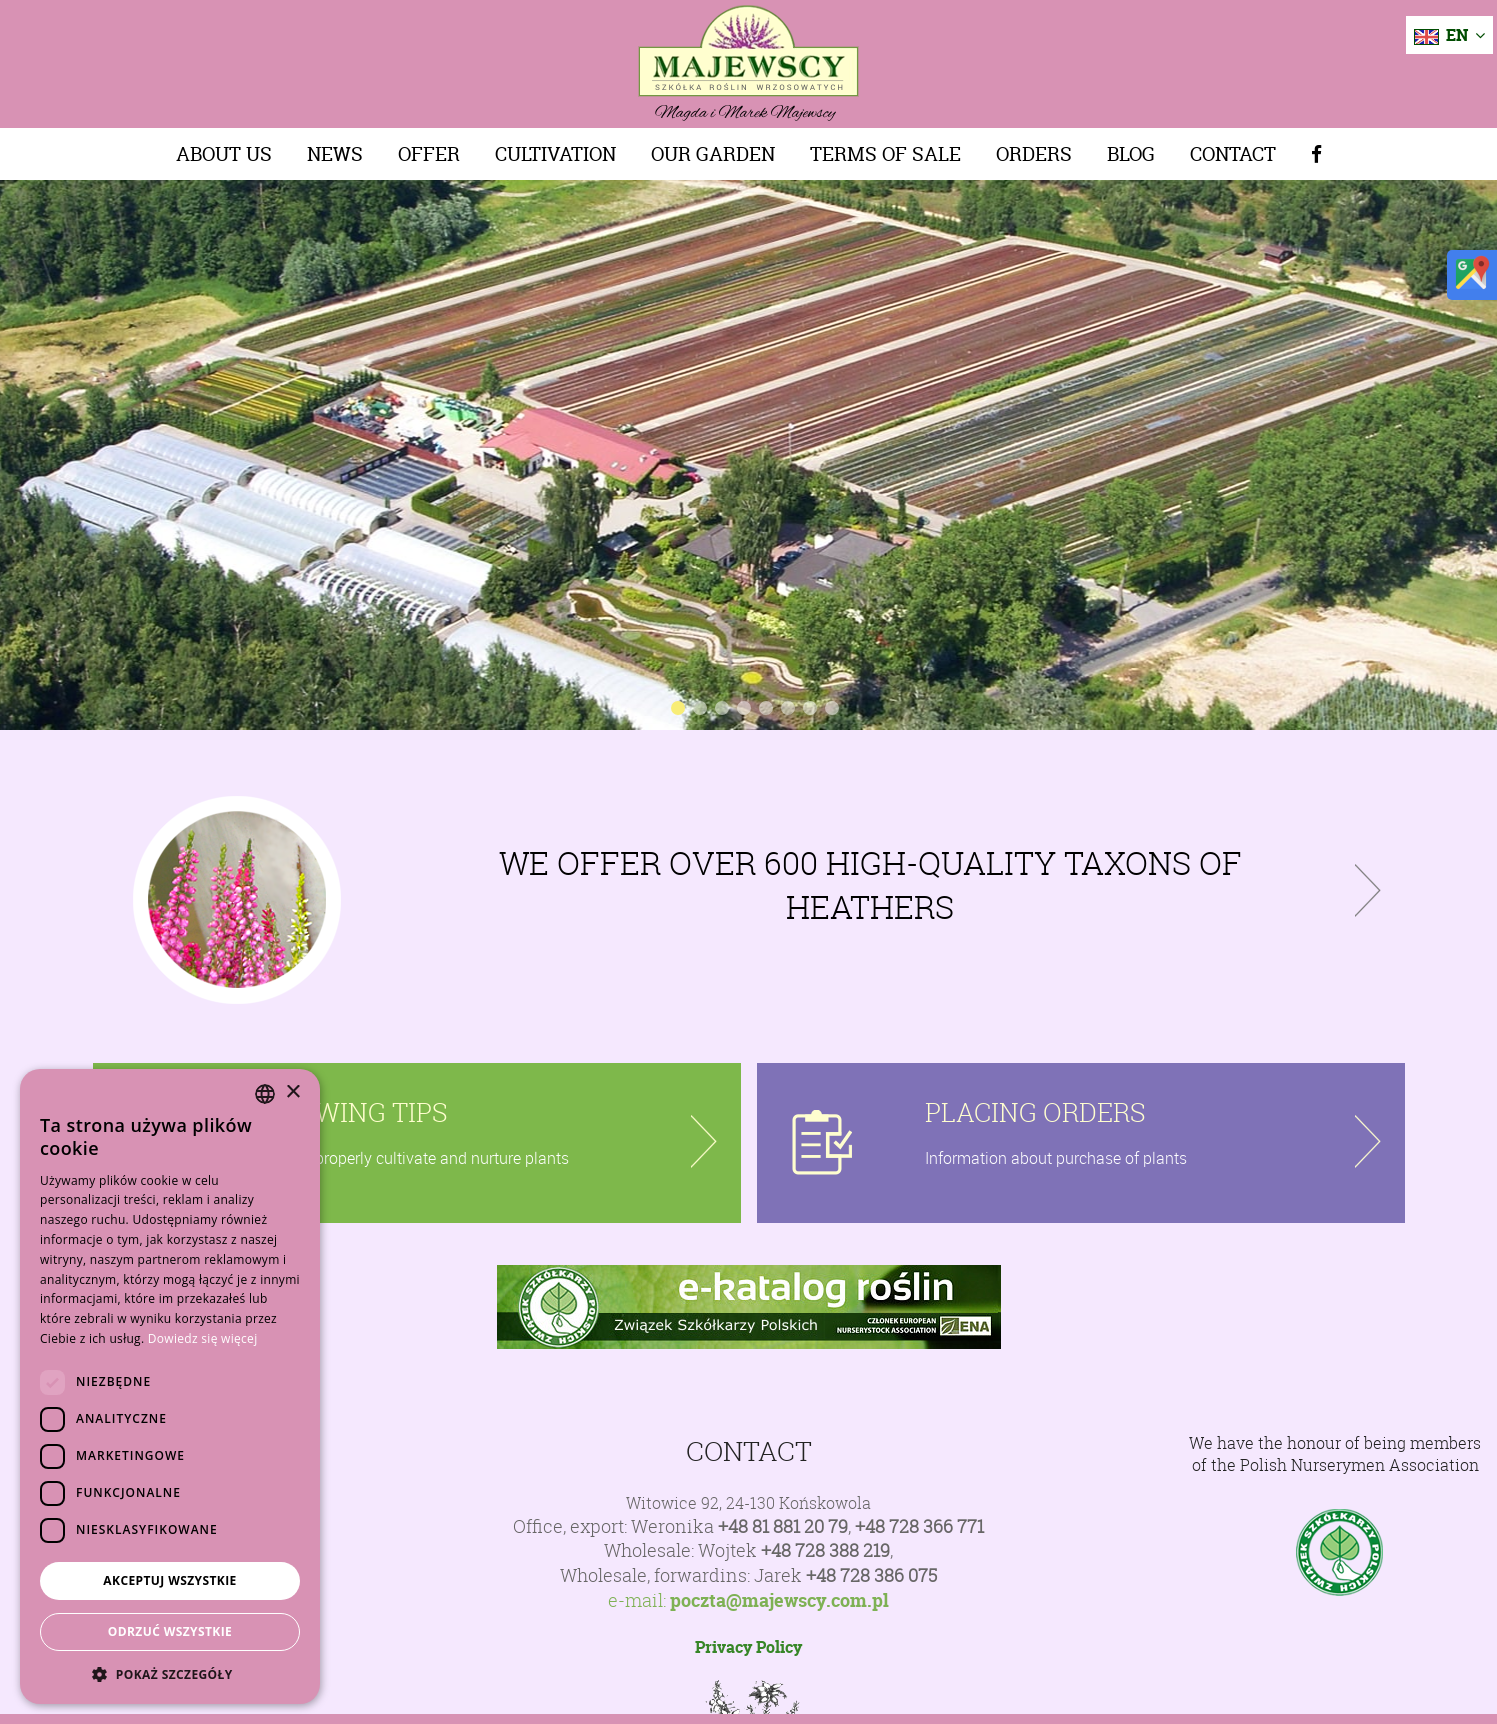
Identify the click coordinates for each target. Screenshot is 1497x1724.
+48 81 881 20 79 (783, 1526)
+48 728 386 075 (871, 1575)
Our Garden (713, 154)
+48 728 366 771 (919, 1526)
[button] (170, 1674)
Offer (429, 154)
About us (224, 154)
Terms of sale (885, 154)
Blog (1131, 154)
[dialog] (170, 1386)
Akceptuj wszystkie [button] (169, 1580)
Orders (1034, 154)
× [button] (292, 1092)
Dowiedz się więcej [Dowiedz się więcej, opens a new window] (203, 1338)
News (335, 154)
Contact (1233, 154)
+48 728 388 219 (825, 1550)
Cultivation (555, 154)
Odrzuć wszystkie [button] (170, 1631)
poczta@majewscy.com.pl (779, 1601)
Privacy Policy (748, 1647)
